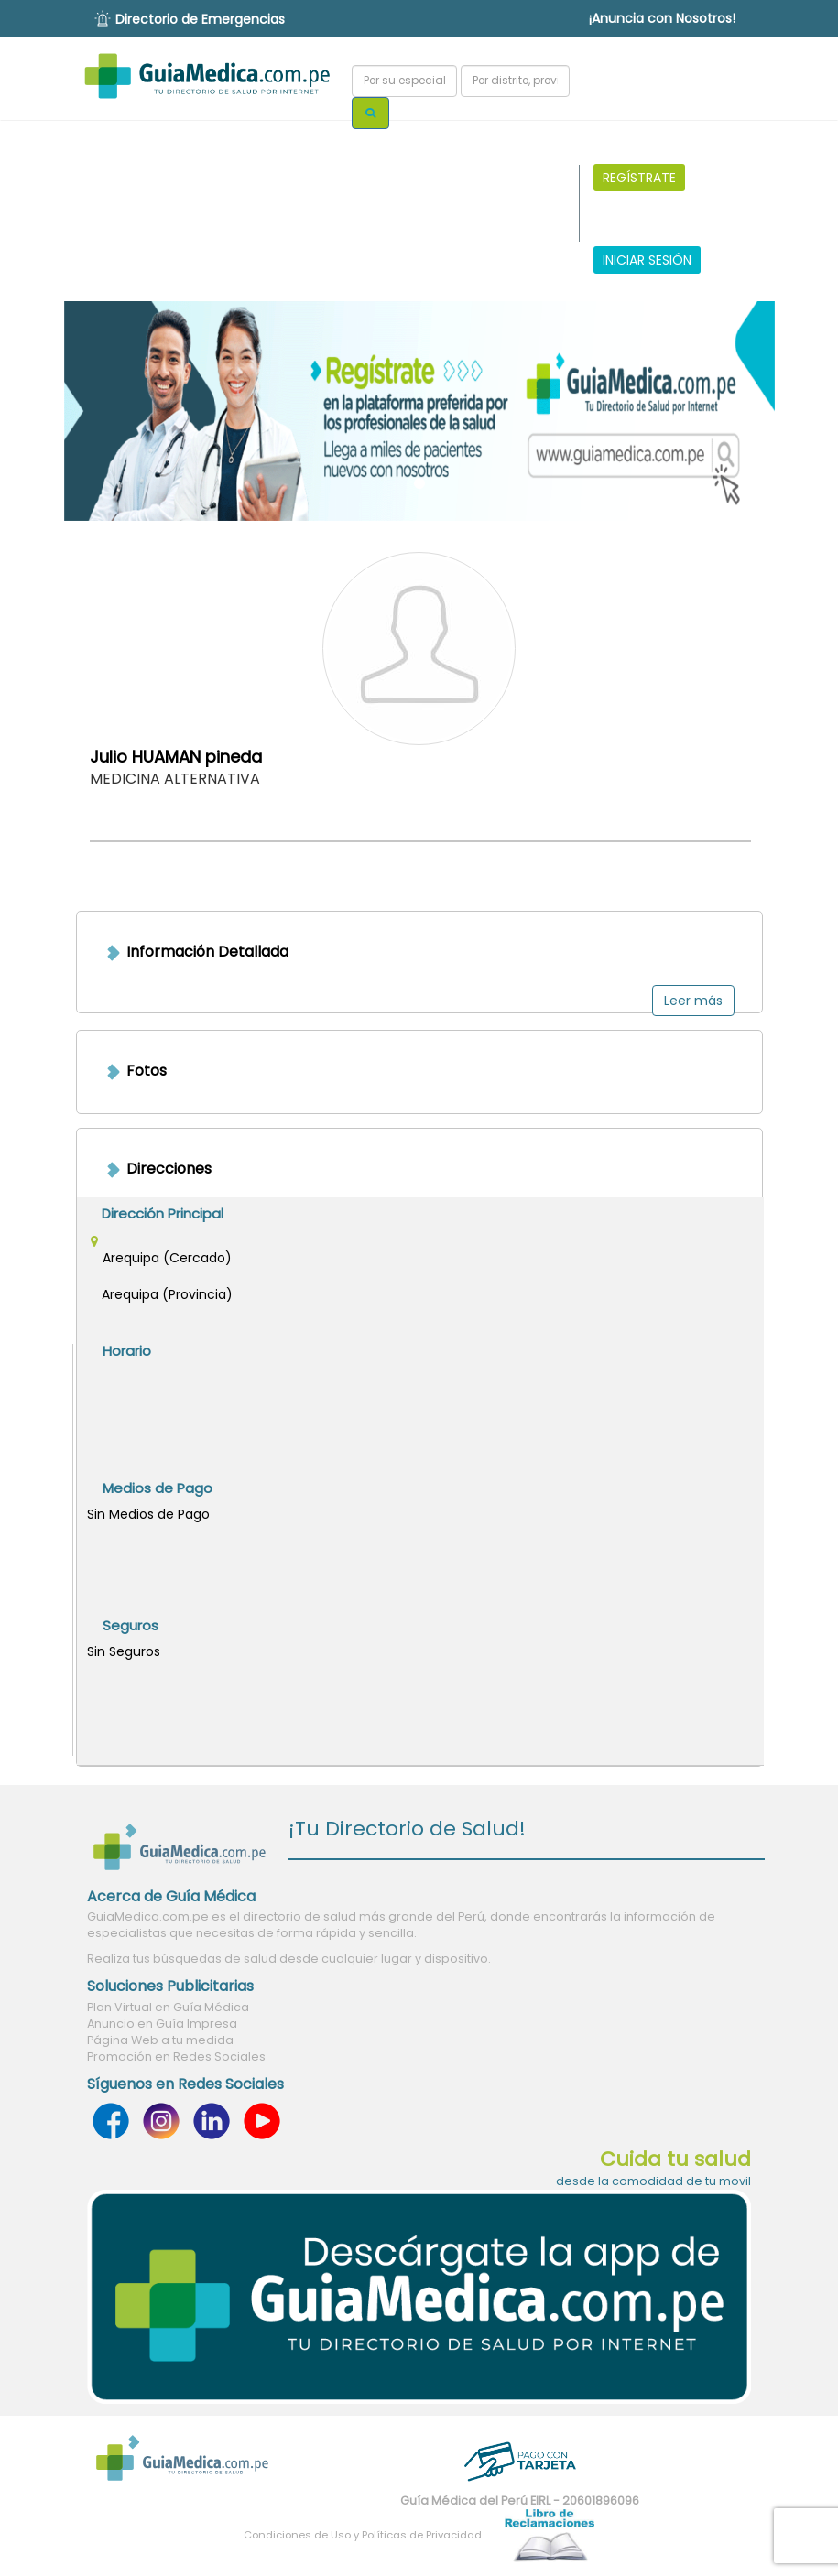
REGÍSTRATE (639, 177)
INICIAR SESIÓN (647, 260)
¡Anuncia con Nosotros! (662, 18)
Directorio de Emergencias (200, 19)
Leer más (693, 1000)
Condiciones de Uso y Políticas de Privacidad (363, 2534)
